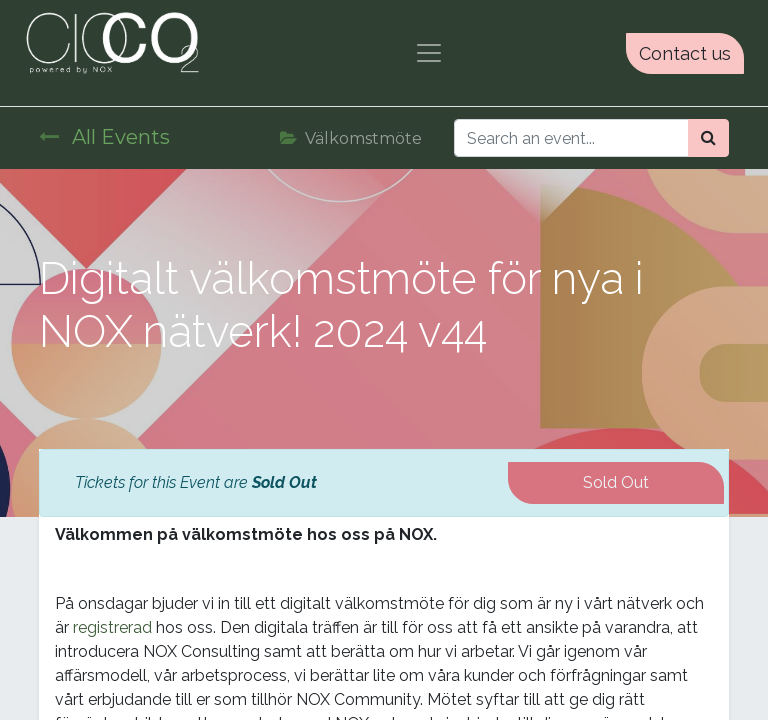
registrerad (112, 627)
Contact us (685, 53)
